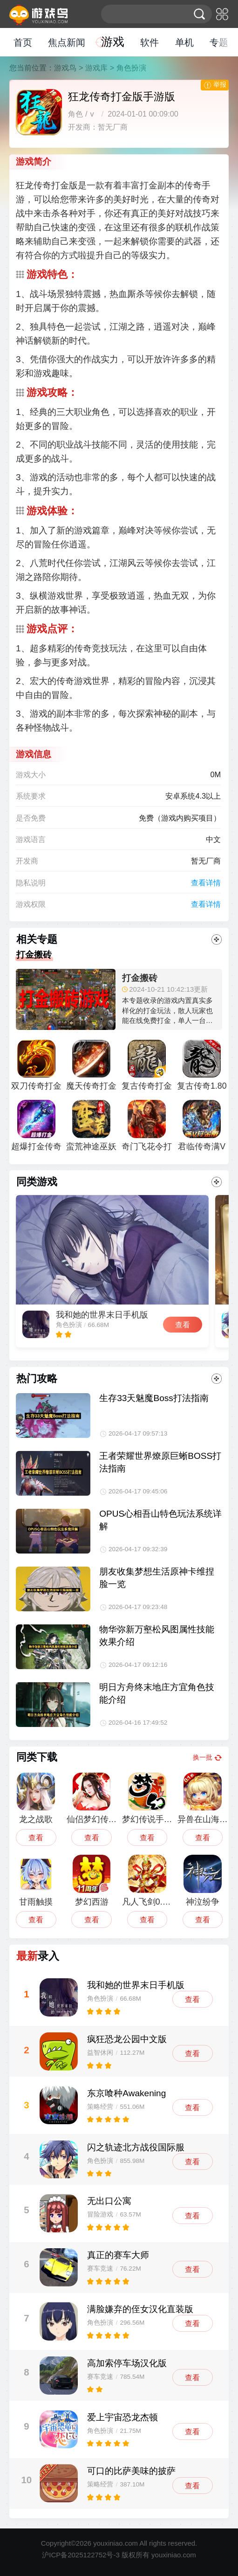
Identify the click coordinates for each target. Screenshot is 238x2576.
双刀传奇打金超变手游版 (36, 1068)
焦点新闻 (66, 42)
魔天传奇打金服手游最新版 (91, 1068)
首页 (23, 42)
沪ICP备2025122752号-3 (81, 2555)
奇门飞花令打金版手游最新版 (147, 1128)
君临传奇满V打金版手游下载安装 (202, 1128)
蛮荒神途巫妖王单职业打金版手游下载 (91, 1128)
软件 (149, 42)
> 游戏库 (93, 67)
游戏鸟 (65, 67)
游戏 (112, 41)
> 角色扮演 (128, 67)
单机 (184, 42)
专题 (219, 42)
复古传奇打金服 (147, 1068)
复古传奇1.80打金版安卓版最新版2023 (202, 1068)
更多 (216, 939)
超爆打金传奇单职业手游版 (36, 1128)
